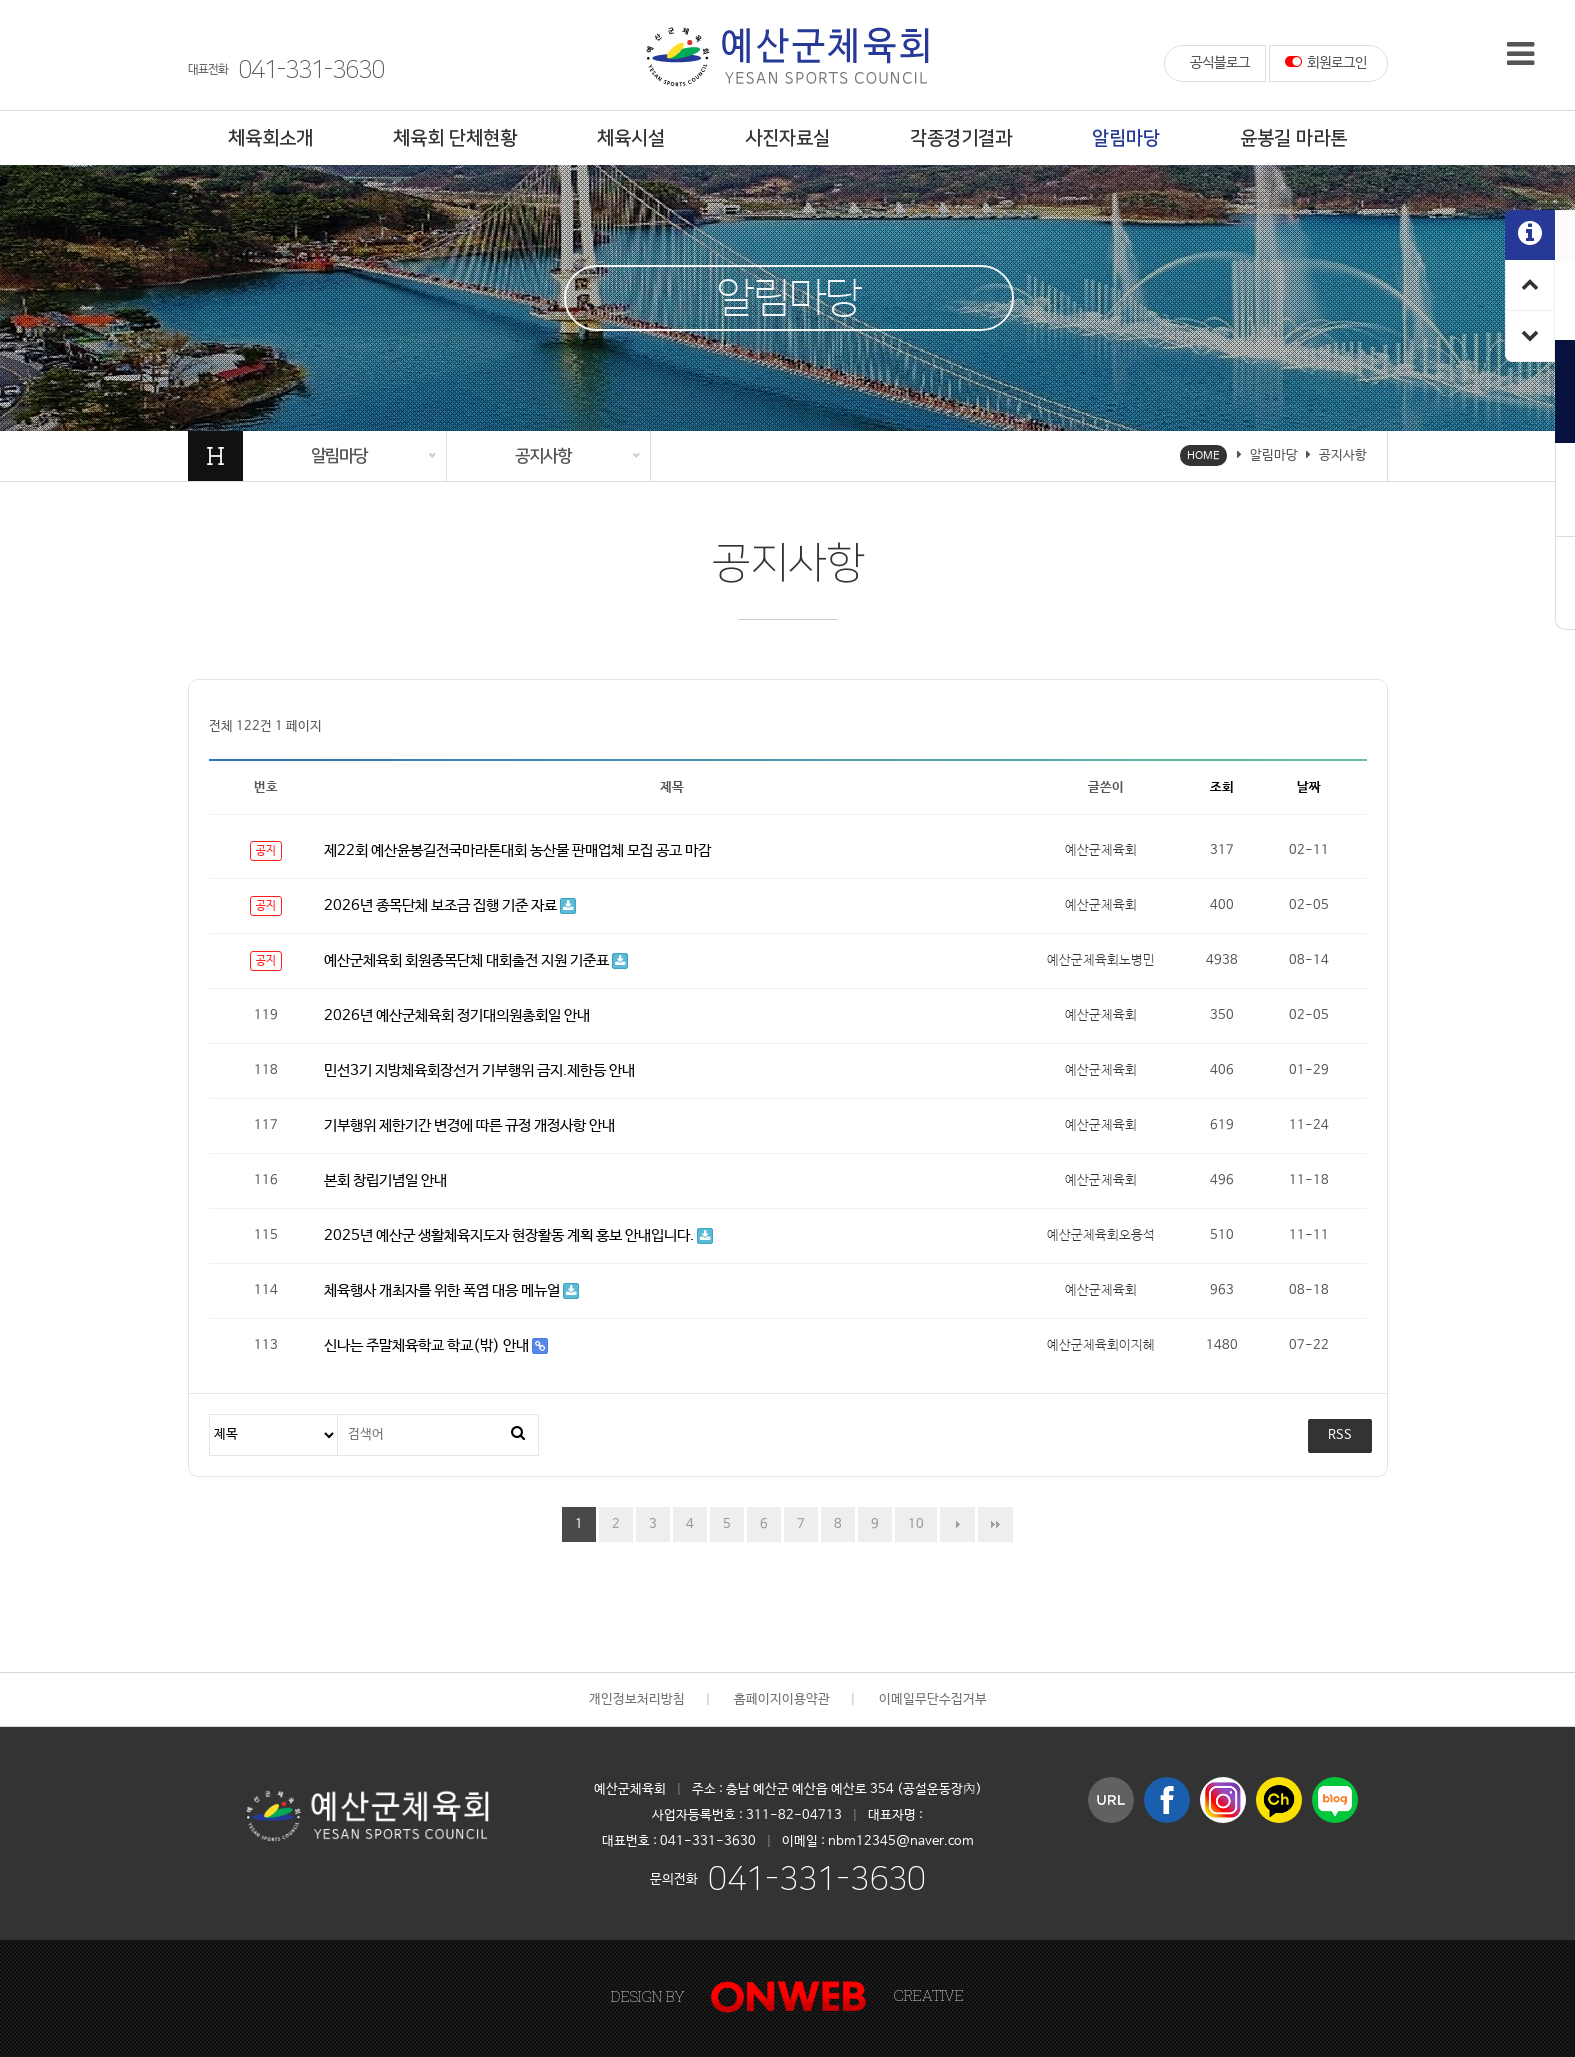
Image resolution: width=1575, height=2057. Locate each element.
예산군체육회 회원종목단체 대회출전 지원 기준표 (476, 960)
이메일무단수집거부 (933, 1699)
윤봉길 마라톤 (1293, 138)
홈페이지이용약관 (782, 1699)
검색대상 (210, 1415)
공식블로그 (1220, 63)
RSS (1340, 1435)
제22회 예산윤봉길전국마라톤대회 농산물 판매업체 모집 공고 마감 (517, 850)
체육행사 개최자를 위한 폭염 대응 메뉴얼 (451, 1290)
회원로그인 (1326, 62)
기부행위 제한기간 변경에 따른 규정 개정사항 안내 (469, 1125)
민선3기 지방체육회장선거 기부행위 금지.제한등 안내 (479, 1070)
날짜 (1309, 787)
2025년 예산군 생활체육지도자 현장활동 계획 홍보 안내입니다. (518, 1235)
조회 (1222, 787)
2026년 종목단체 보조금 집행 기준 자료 (450, 905)
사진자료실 (787, 138)
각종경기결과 (961, 138)
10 (909, 1519)
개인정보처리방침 (637, 1699)
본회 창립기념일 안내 (385, 1180)
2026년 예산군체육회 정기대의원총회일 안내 (457, 1015)
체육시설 (631, 138)
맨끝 (995, 1524)
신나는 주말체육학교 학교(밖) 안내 (436, 1345)
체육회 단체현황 (455, 138)
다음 (957, 1524)
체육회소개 (270, 138)
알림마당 (1126, 138)
